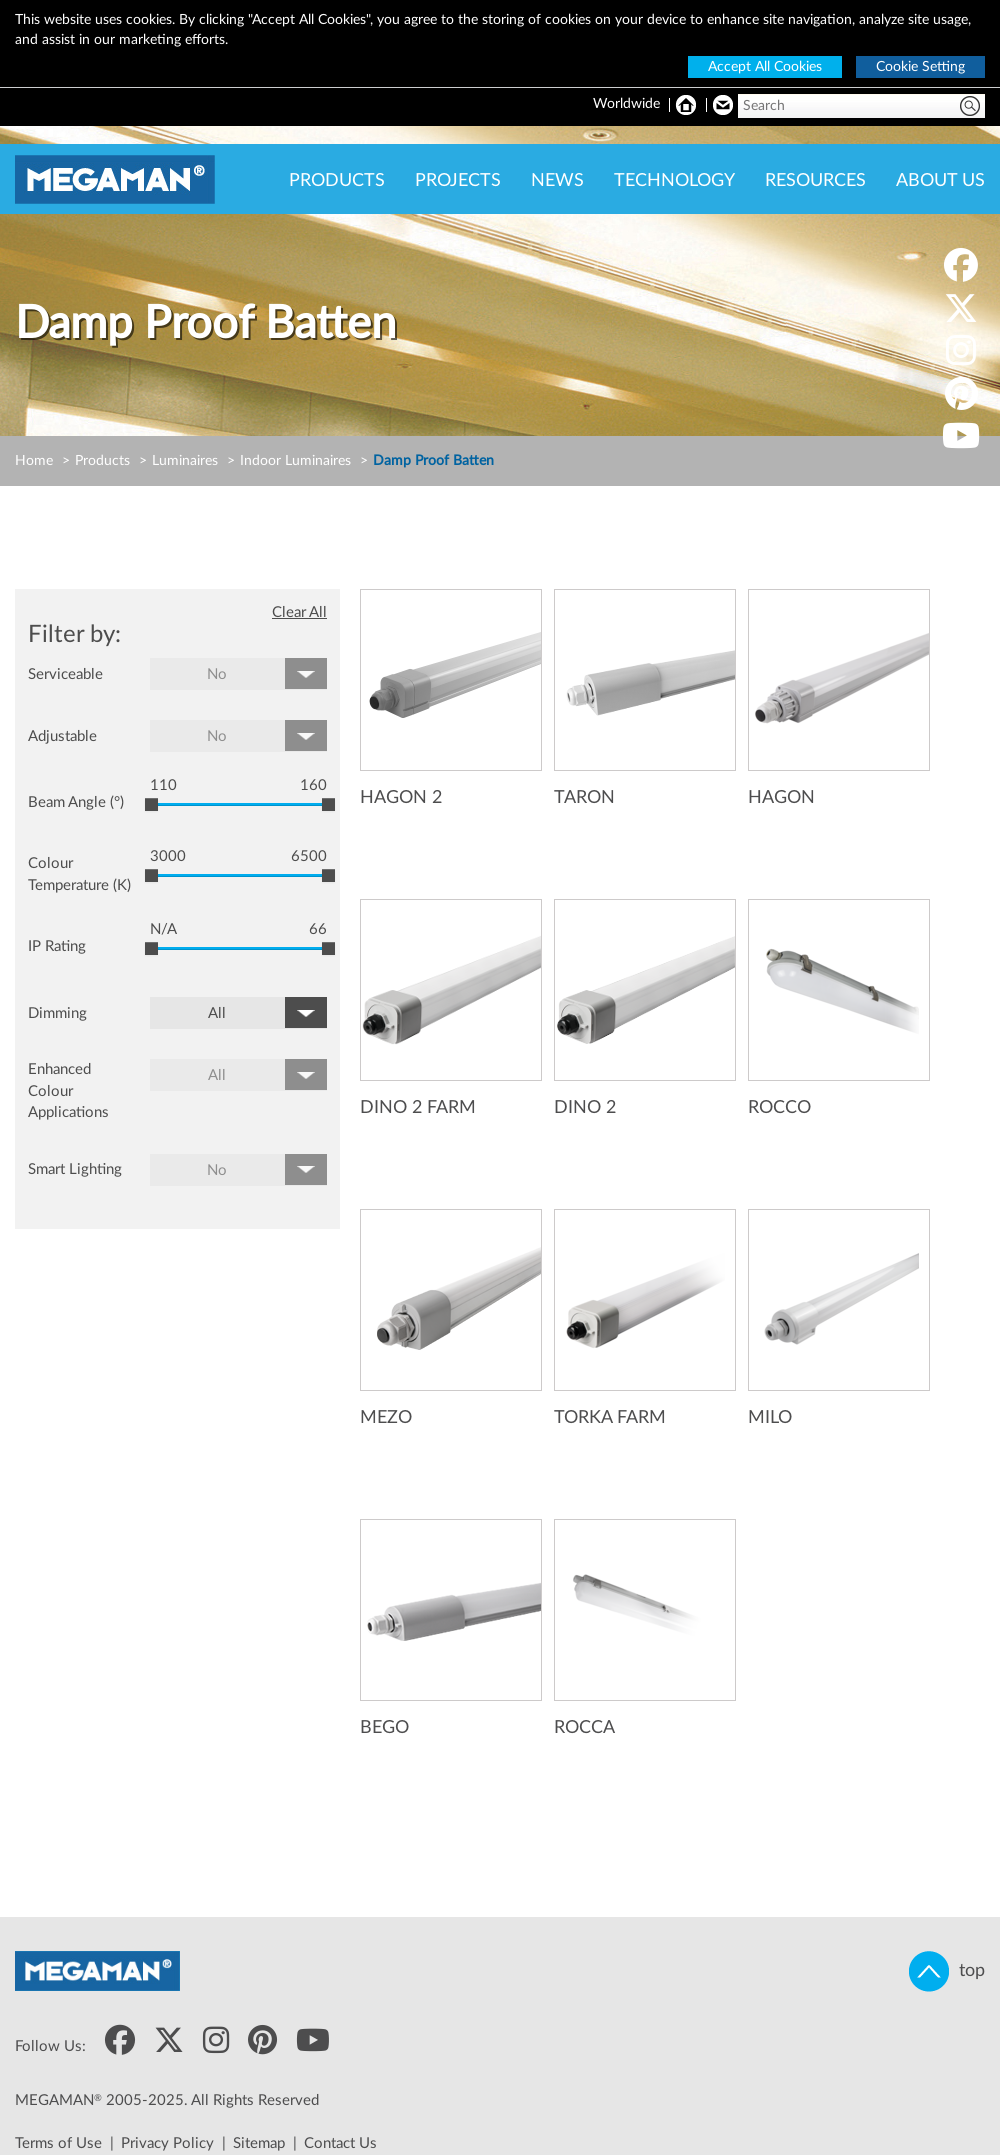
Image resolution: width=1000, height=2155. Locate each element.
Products (102, 461)
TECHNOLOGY (674, 181)
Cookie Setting (920, 67)
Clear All (299, 612)
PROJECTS (458, 181)
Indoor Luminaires (295, 461)
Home (34, 461)
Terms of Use (58, 2143)
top (947, 1971)
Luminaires (185, 461)
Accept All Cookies (765, 67)
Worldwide (626, 104)
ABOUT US (940, 181)
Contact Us (340, 2143)
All (217, 1013)
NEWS (557, 181)
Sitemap (259, 2143)
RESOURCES (815, 181)
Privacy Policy (167, 2143)
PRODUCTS (337, 181)
